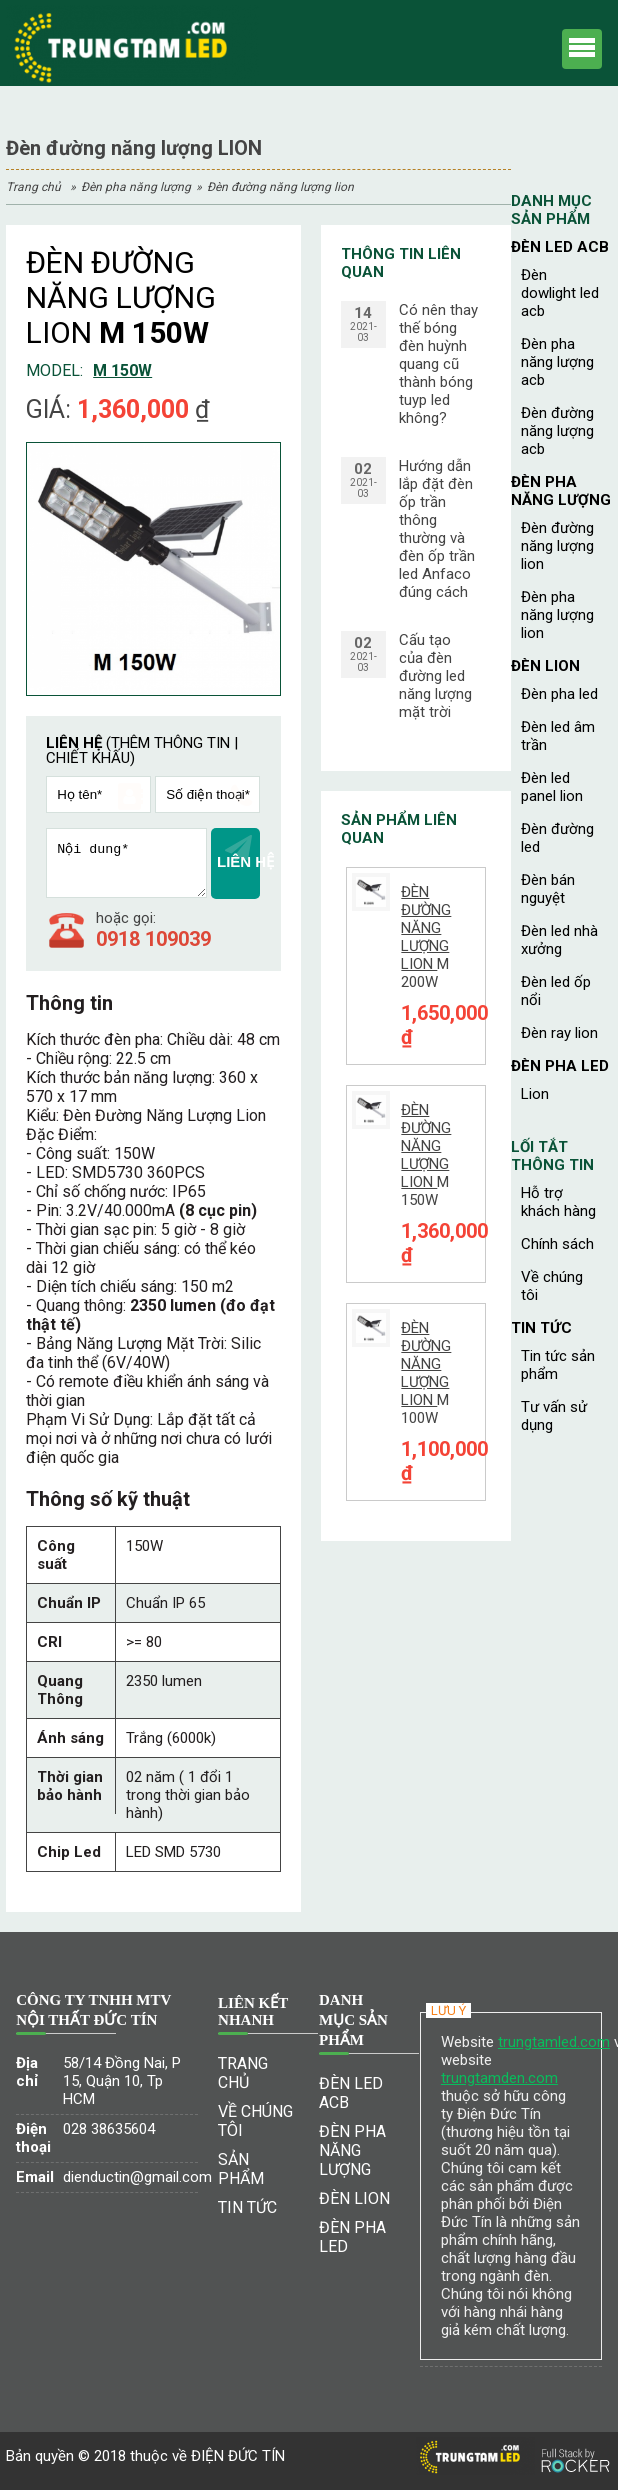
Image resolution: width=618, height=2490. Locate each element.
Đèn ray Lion (559, 1033)
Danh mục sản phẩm (551, 210)
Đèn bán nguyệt (548, 889)
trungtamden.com (499, 2078)
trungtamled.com (554, 2042)
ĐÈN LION (545, 666)
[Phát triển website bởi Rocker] (575, 2442)
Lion (535, 1094)
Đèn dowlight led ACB (560, 293)
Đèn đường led (557, 838)
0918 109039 (153, 939)
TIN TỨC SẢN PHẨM (558, 1365)
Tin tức (541, 1328)
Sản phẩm (241, 2169)
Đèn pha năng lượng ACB (557, 362)
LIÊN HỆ (238, 852)
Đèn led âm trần (558, 736)
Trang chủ (33, 187)
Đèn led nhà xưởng (559, 940)
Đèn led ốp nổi (556, 991)
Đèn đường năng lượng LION (280, 187)
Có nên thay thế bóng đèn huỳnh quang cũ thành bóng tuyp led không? (438, 364)
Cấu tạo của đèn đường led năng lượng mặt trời (435, 676)
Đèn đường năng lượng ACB (557, 431)
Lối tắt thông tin (552, 1156)
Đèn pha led (559, 694)
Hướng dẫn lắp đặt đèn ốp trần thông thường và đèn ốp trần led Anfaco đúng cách (437, 529)
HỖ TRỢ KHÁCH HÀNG (558, 1202)
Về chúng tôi (552, 1286)
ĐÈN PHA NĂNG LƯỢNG (136, 187)
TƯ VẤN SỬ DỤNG (554, 1416)
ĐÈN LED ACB (560, 247)
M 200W (426, 937)
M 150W (426, 1155)
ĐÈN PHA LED (560, 1066)
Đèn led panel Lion (552, 787)
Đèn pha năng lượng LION (557, 615)
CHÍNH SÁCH (557, 1244)
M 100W (426, 1373)
